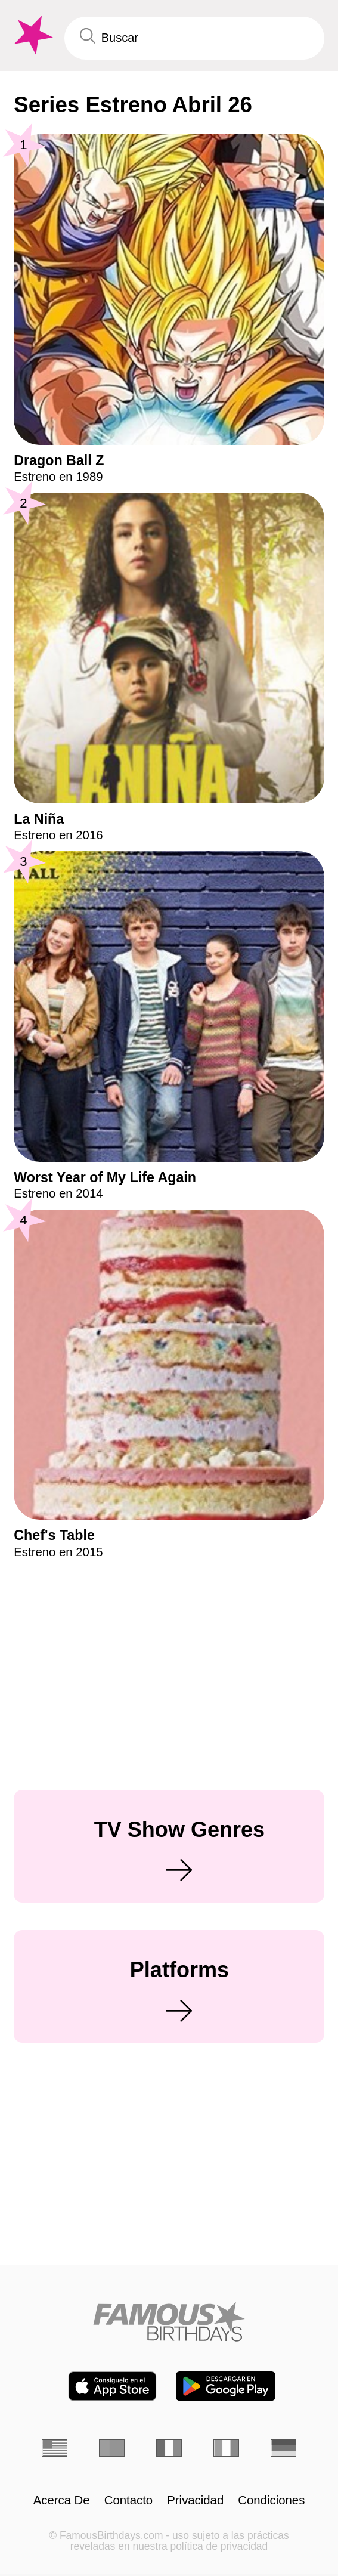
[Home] (169, 2321)
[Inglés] (55, 2448)
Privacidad (195, 2500)
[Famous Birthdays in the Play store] (225, 2386)
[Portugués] (112, 2448)
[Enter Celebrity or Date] (194, 38)
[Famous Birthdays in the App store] (112, 2386)
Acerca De (61, 2500)
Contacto (128, 2500)
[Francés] (169, 2448)
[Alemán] (284, 2448)
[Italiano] (226, 2448)
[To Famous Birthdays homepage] (32, 35)
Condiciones (271, 2500)
